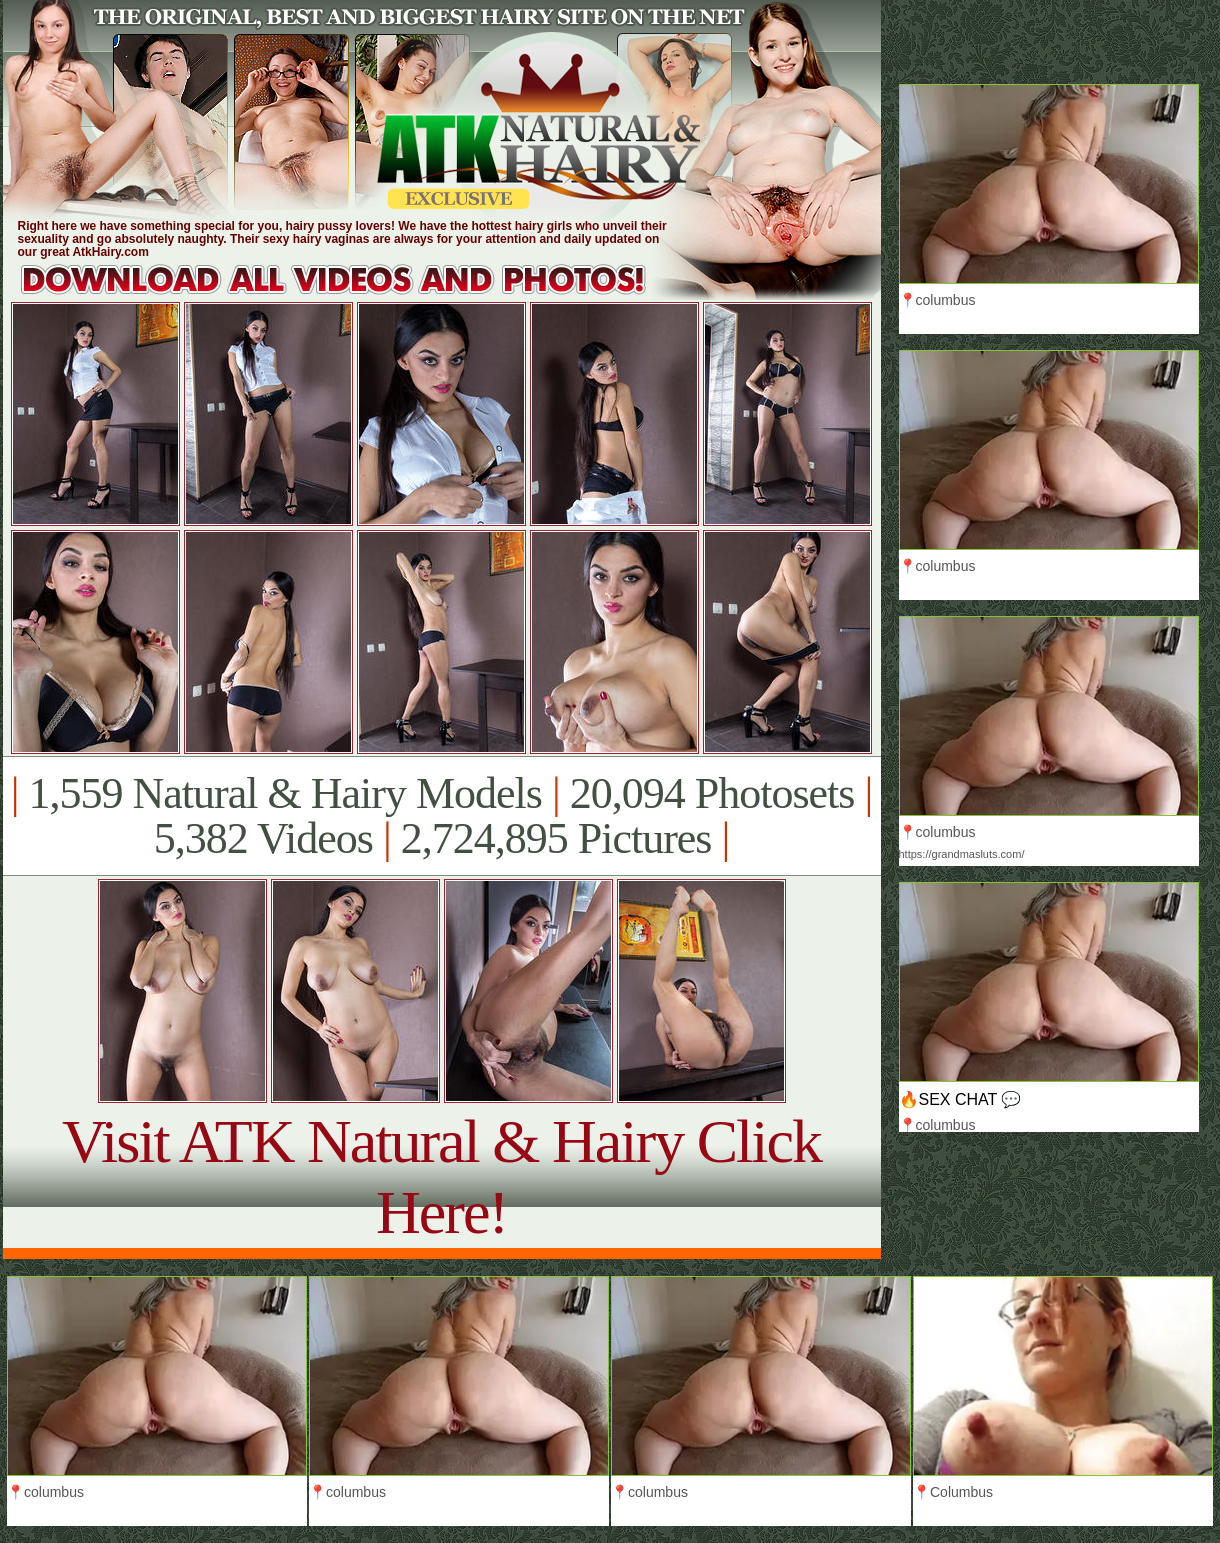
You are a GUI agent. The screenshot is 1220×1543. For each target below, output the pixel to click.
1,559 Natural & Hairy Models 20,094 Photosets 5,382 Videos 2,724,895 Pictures (441, 816)
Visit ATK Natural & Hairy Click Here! (441, 1176)
